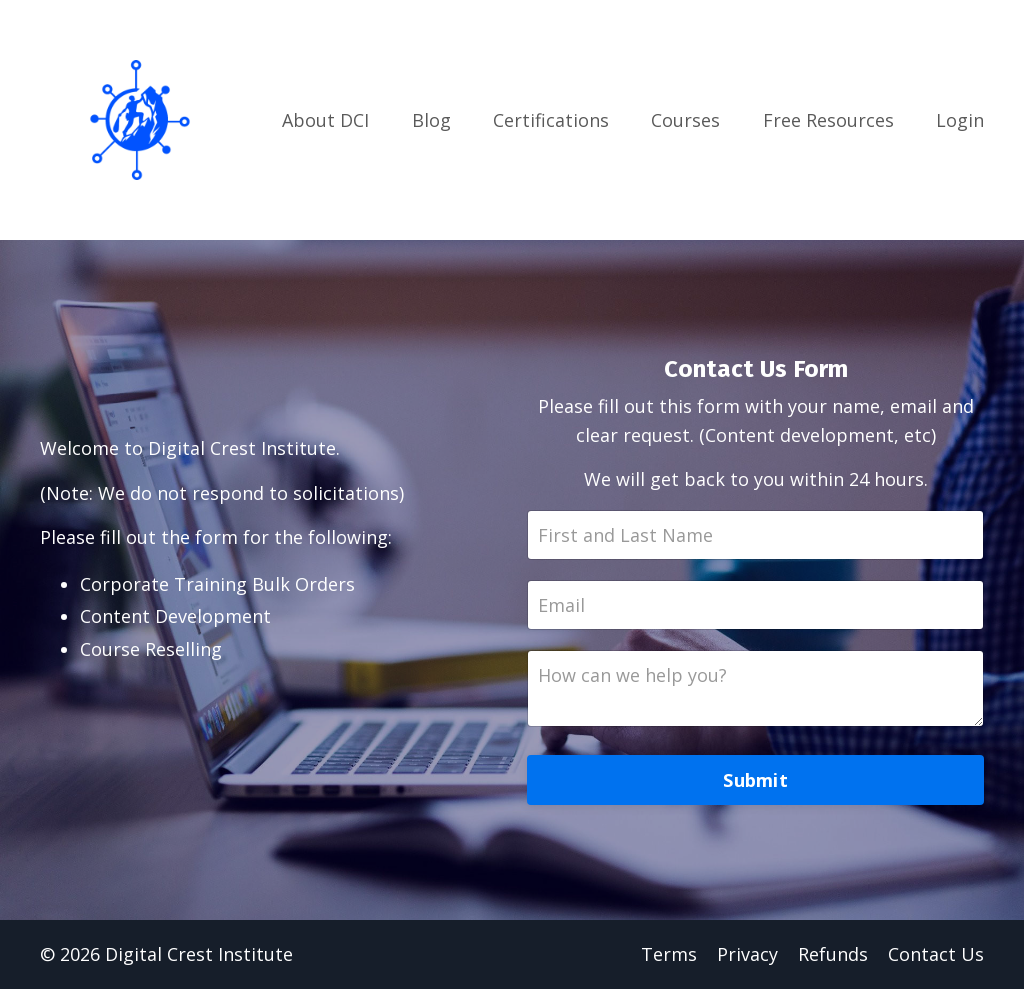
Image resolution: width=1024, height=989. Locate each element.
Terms (669, 954)
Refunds (833, 954)
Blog (431, 120)
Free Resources (828, 120)
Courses (685, 120)
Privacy (747, 954)
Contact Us (936, 954)
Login (960, 120)
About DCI (325, 120)
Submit (755, 780)
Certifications (551, 120)
